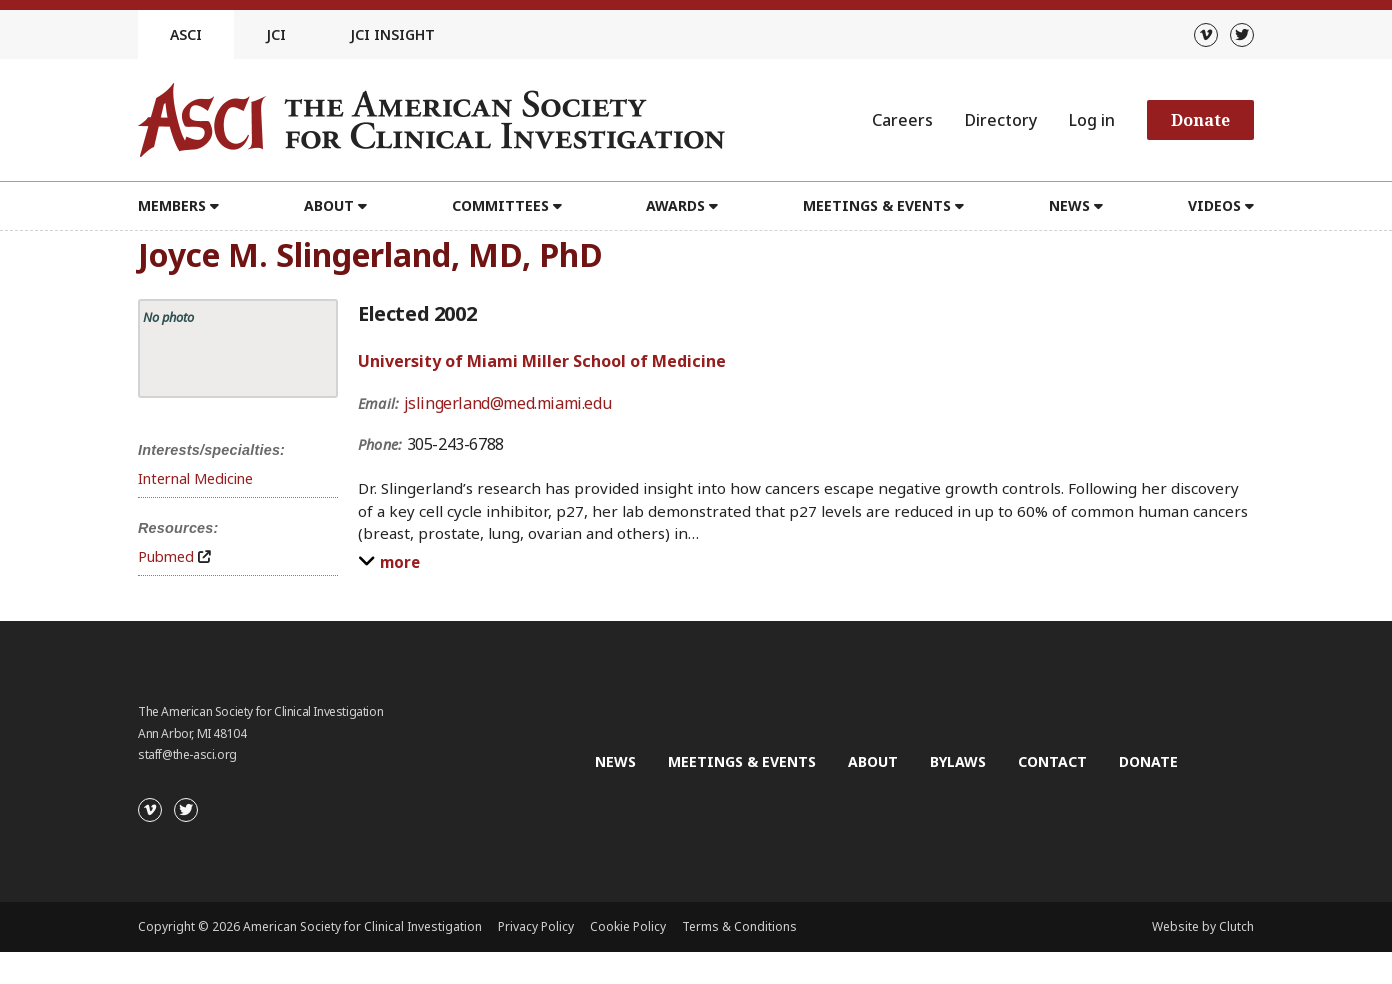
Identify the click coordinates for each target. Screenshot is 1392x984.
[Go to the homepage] (431, 120)
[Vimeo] (1206, 35)
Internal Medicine (195, 478)
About (329, 205)
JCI (276, 34)
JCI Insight (392, 34)
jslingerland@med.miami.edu (508, 403)
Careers (902, 120)
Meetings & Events (877, 205)
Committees (500, 205)
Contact (1052, 761)
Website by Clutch (1203, 926)
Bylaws (958, 761)
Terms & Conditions (739, 926)
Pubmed (166, 556)
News (1069, 205)
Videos (1214, 205)
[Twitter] (1242, 35)
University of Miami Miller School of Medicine (542, 361)
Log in (1092, 120)
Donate (1200, 120)
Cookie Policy (628, 926)
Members (172, 205)
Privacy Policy (536, 926)
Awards (675, 205)
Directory (1001, 120)
